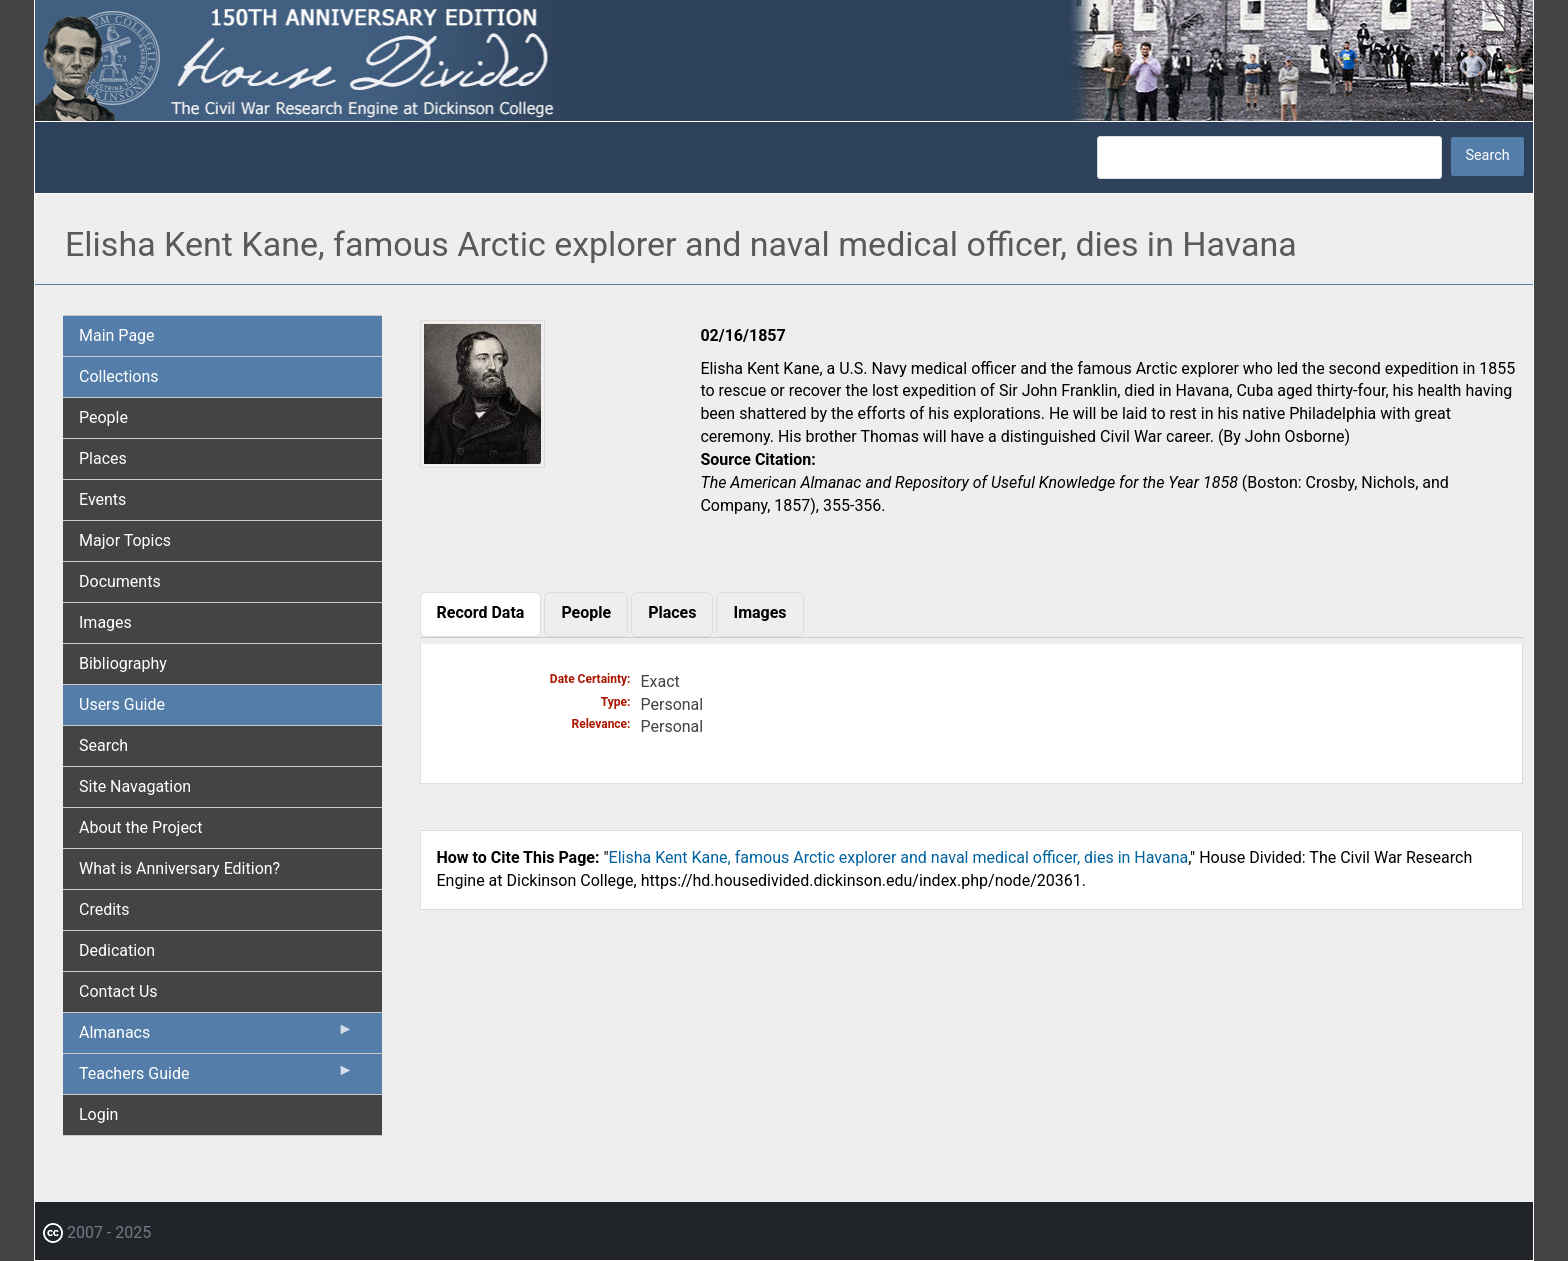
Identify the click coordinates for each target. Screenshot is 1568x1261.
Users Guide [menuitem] (122, 704)
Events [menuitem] (102, 499)
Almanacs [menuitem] (216, 1037)
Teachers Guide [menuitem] (216, 1078)
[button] (482, 460)
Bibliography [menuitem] (123, 663)
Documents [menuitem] (120, 581)
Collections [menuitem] (119, 376)
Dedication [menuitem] (117, 950)
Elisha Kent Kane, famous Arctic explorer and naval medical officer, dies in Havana (899, 857)
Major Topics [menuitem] (125, 540)
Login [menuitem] (98, 1114)
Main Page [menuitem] (117, 335)
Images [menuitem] (105, 622)
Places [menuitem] (103, 458)
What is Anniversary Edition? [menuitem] (179, 868)
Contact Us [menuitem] (118, 991)
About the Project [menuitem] (140, 827)
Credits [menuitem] (104, 909)
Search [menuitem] (103, 745)
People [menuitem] (103, 417)
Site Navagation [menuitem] (135, 786)
